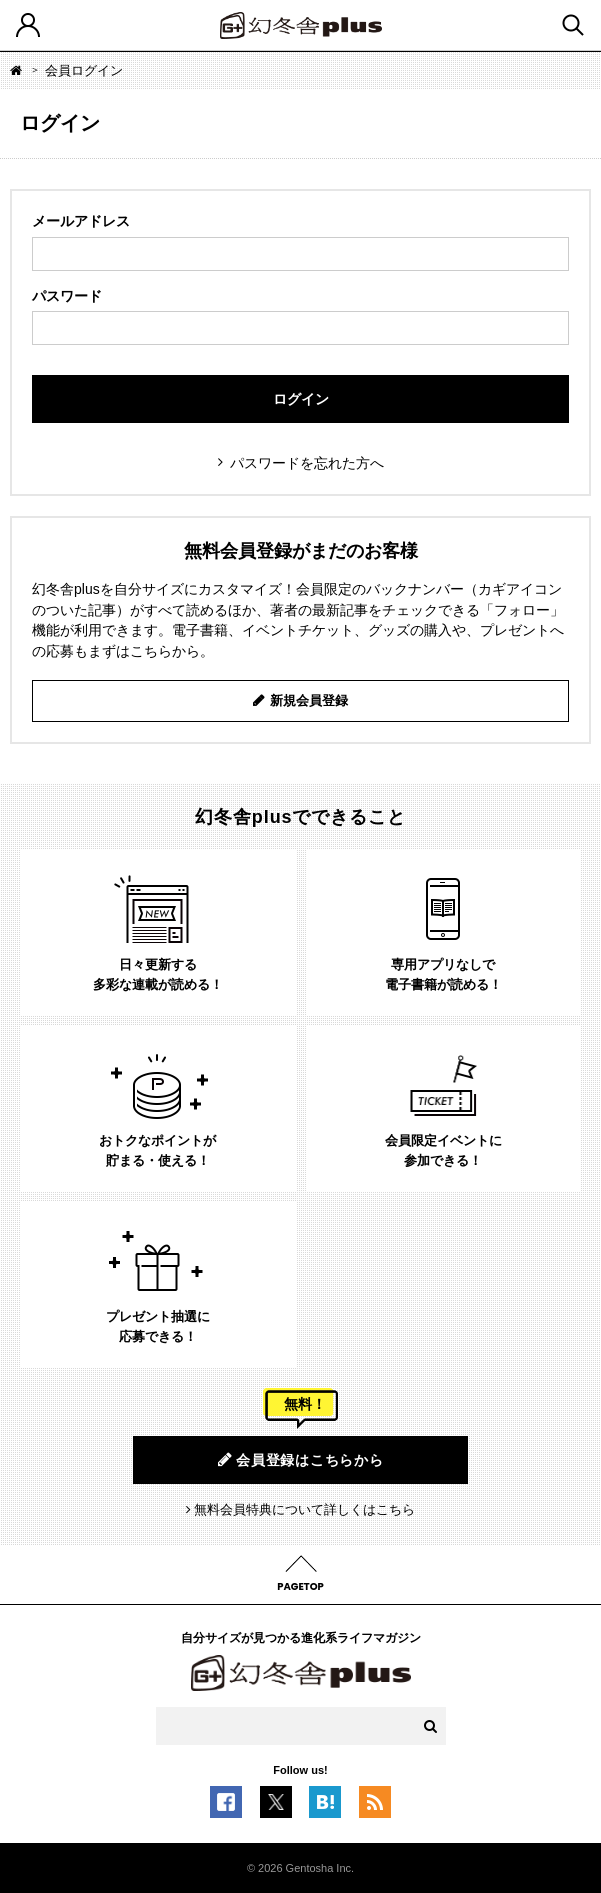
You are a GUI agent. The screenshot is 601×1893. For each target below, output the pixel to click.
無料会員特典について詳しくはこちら (304, 1509)
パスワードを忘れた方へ (307, 463)
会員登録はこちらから (301, 1459)
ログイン (301, 399)
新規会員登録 (309, 700)
